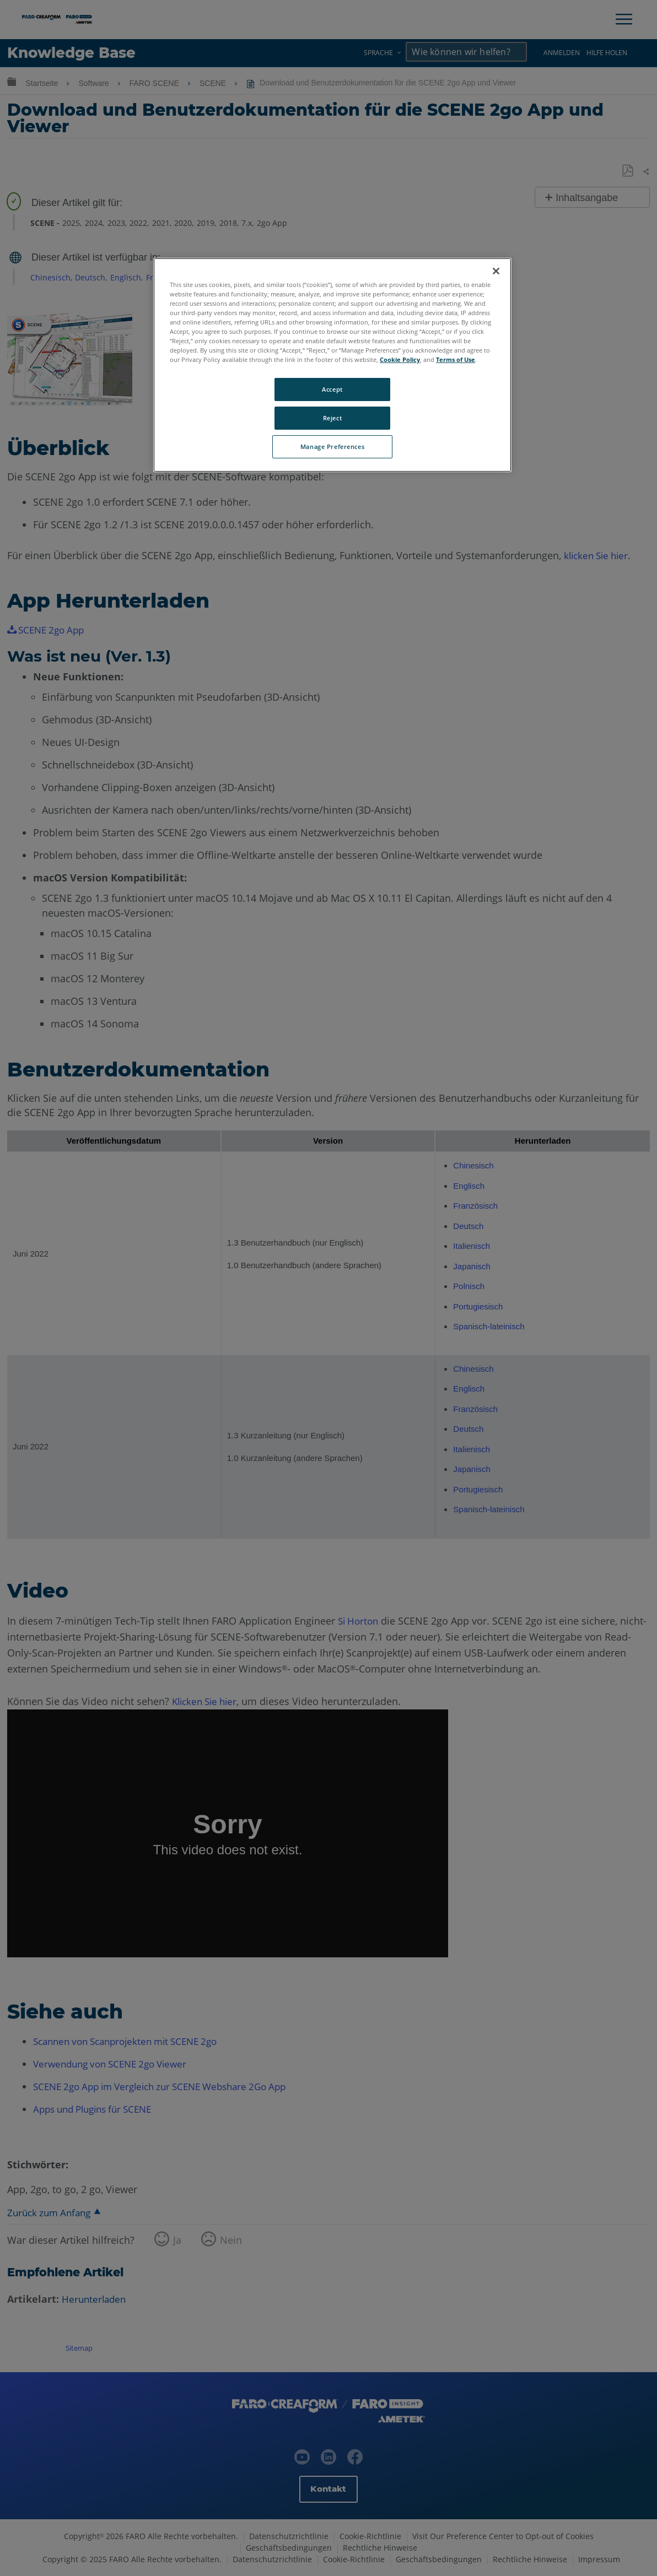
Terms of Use (455, 359)
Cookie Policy (400, 359)
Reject (332, 418)
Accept (332, 389)
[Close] (496, 271)
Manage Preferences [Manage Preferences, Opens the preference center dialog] (332, 446)
